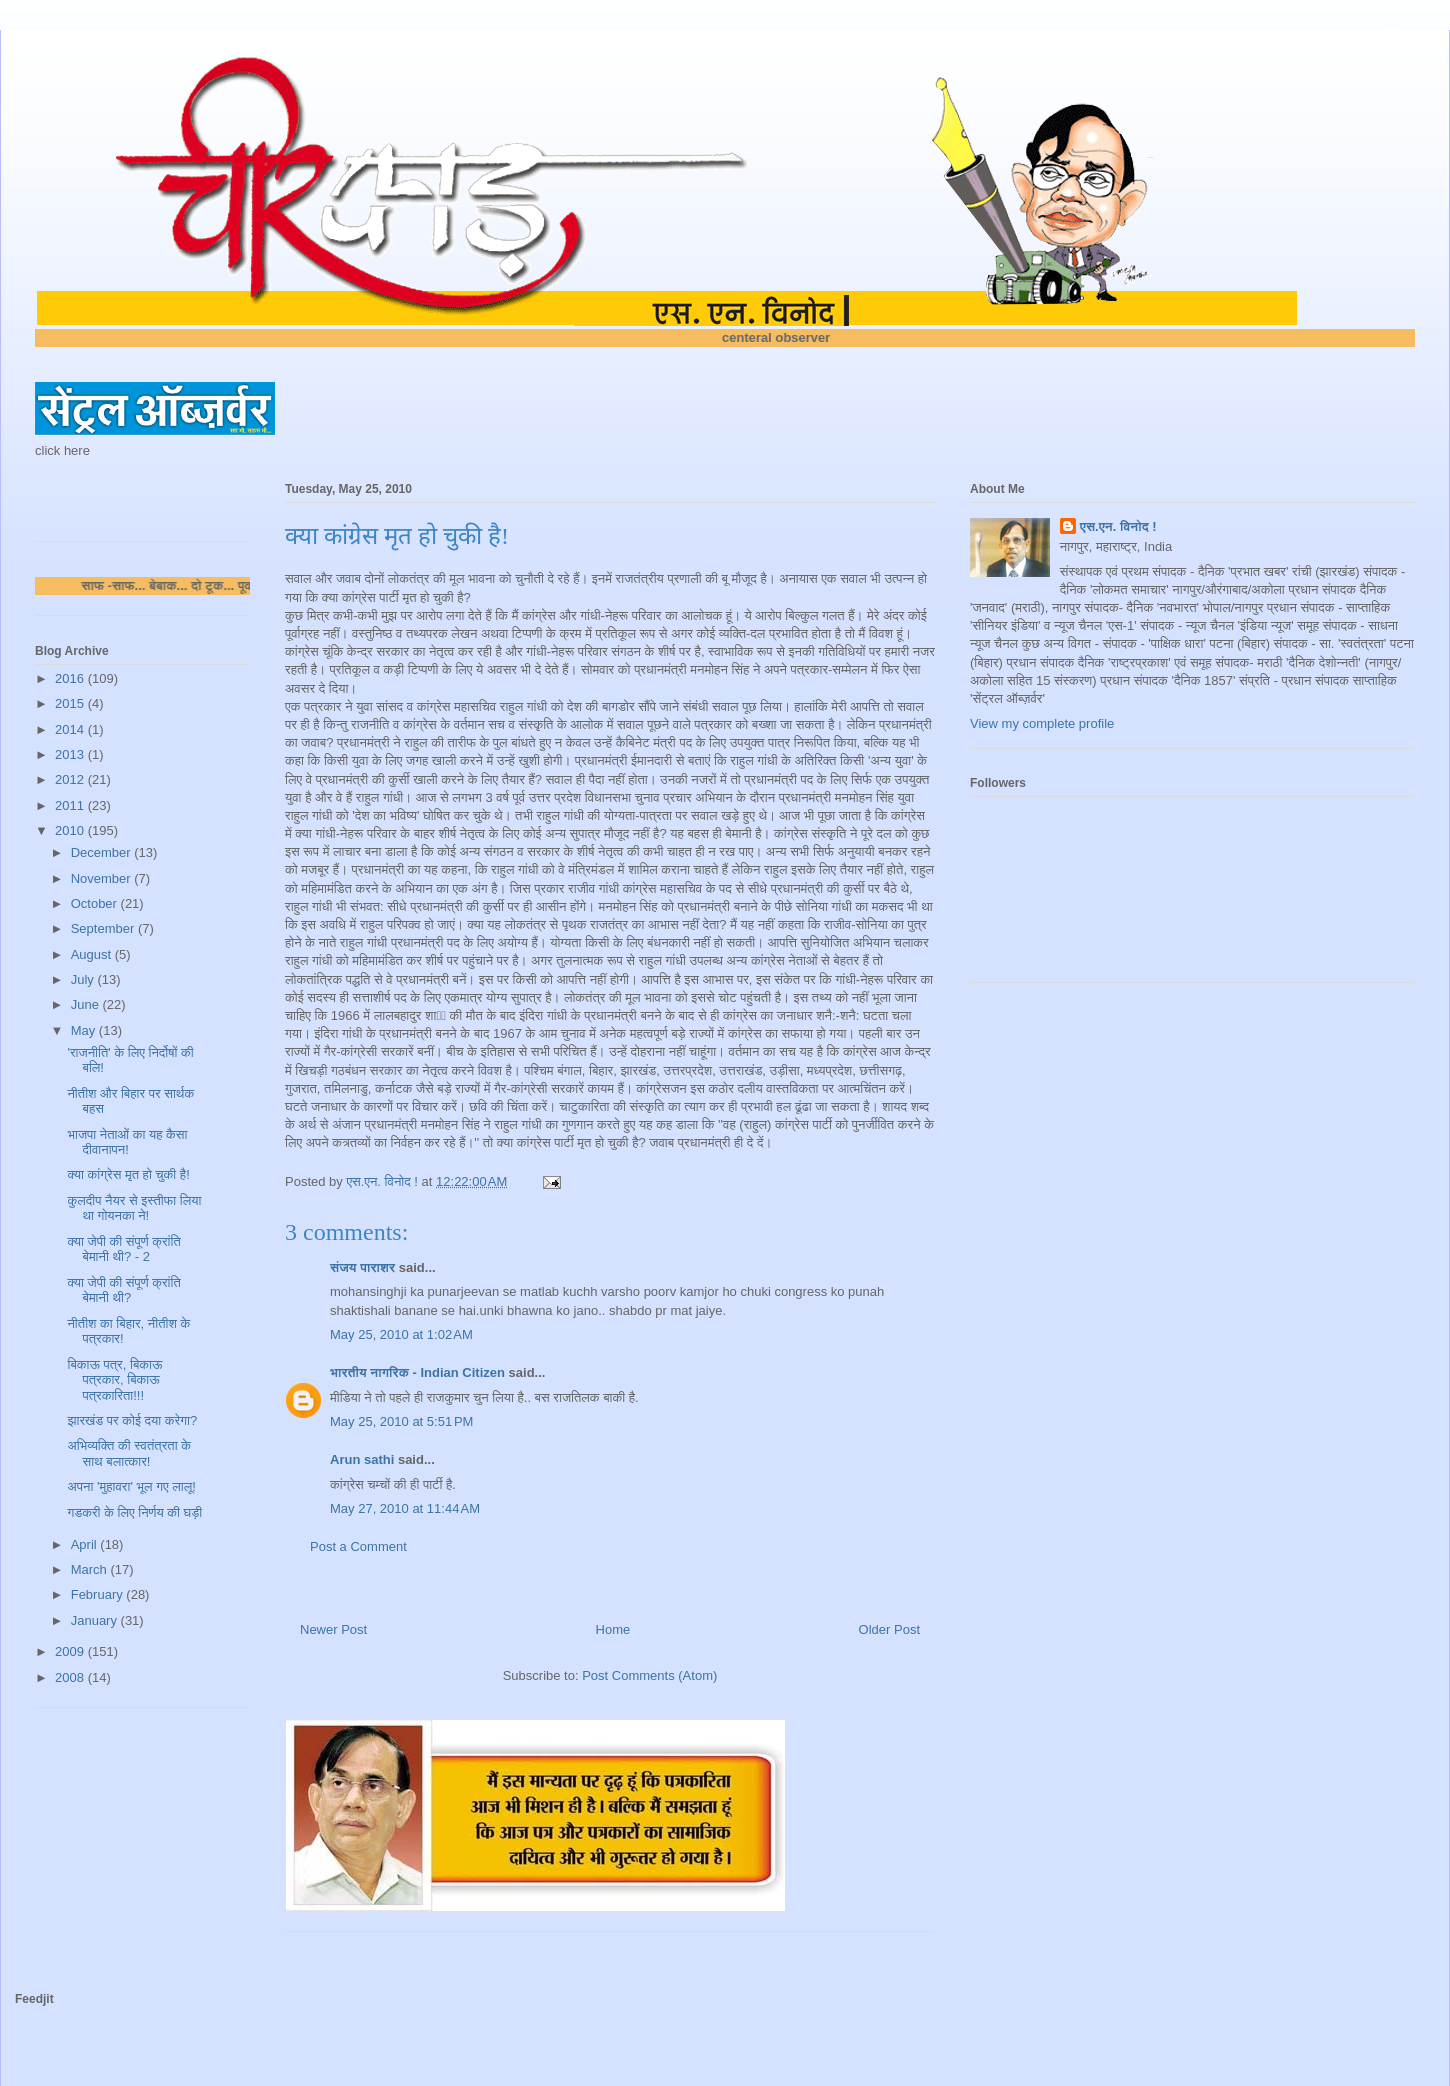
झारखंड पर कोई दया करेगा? (132, 1420)
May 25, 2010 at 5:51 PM (401, 1421)
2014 (71, 729)
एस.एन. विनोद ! (1118, 526)
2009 (71, 1651)
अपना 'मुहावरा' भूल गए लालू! (131, 1486)
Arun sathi (362, 1459)
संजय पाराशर (362, 1267)
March (91, 1569)
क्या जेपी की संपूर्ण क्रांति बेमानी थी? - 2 (123, 1249)
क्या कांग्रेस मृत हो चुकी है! (128, 1174)
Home (613, 1629)
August (93, 954)
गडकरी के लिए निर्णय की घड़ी (134, 1512)
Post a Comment (358, 1546)
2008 (71, 1677)
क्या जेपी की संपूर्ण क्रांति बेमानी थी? (123, 1290)
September (104, 928)
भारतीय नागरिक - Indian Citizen (417, 1372)
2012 (71, 779)
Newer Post (333, 1629)
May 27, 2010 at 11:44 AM (405, 1508)
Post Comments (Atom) (649, 1675)
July (84, 979)
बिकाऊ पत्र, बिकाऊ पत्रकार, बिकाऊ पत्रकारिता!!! (114, 1380)
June (87, 1004)
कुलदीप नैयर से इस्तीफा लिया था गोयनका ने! (134, 1208)
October (96, 903)
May (85, 1030)
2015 (71, 703)
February (99, 1594)
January (96, 1620)
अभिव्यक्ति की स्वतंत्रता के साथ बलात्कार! (128, 1453)
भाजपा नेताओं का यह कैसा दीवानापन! (127, 1142)
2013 (71, 754)
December (103, 852)
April (86, 1544)
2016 (71, 678)
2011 (71, 805)
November (103, 878)
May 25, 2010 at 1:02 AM (401, 1334)
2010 (71, 830)
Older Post (889, 1629)
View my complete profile (1042, 723)
